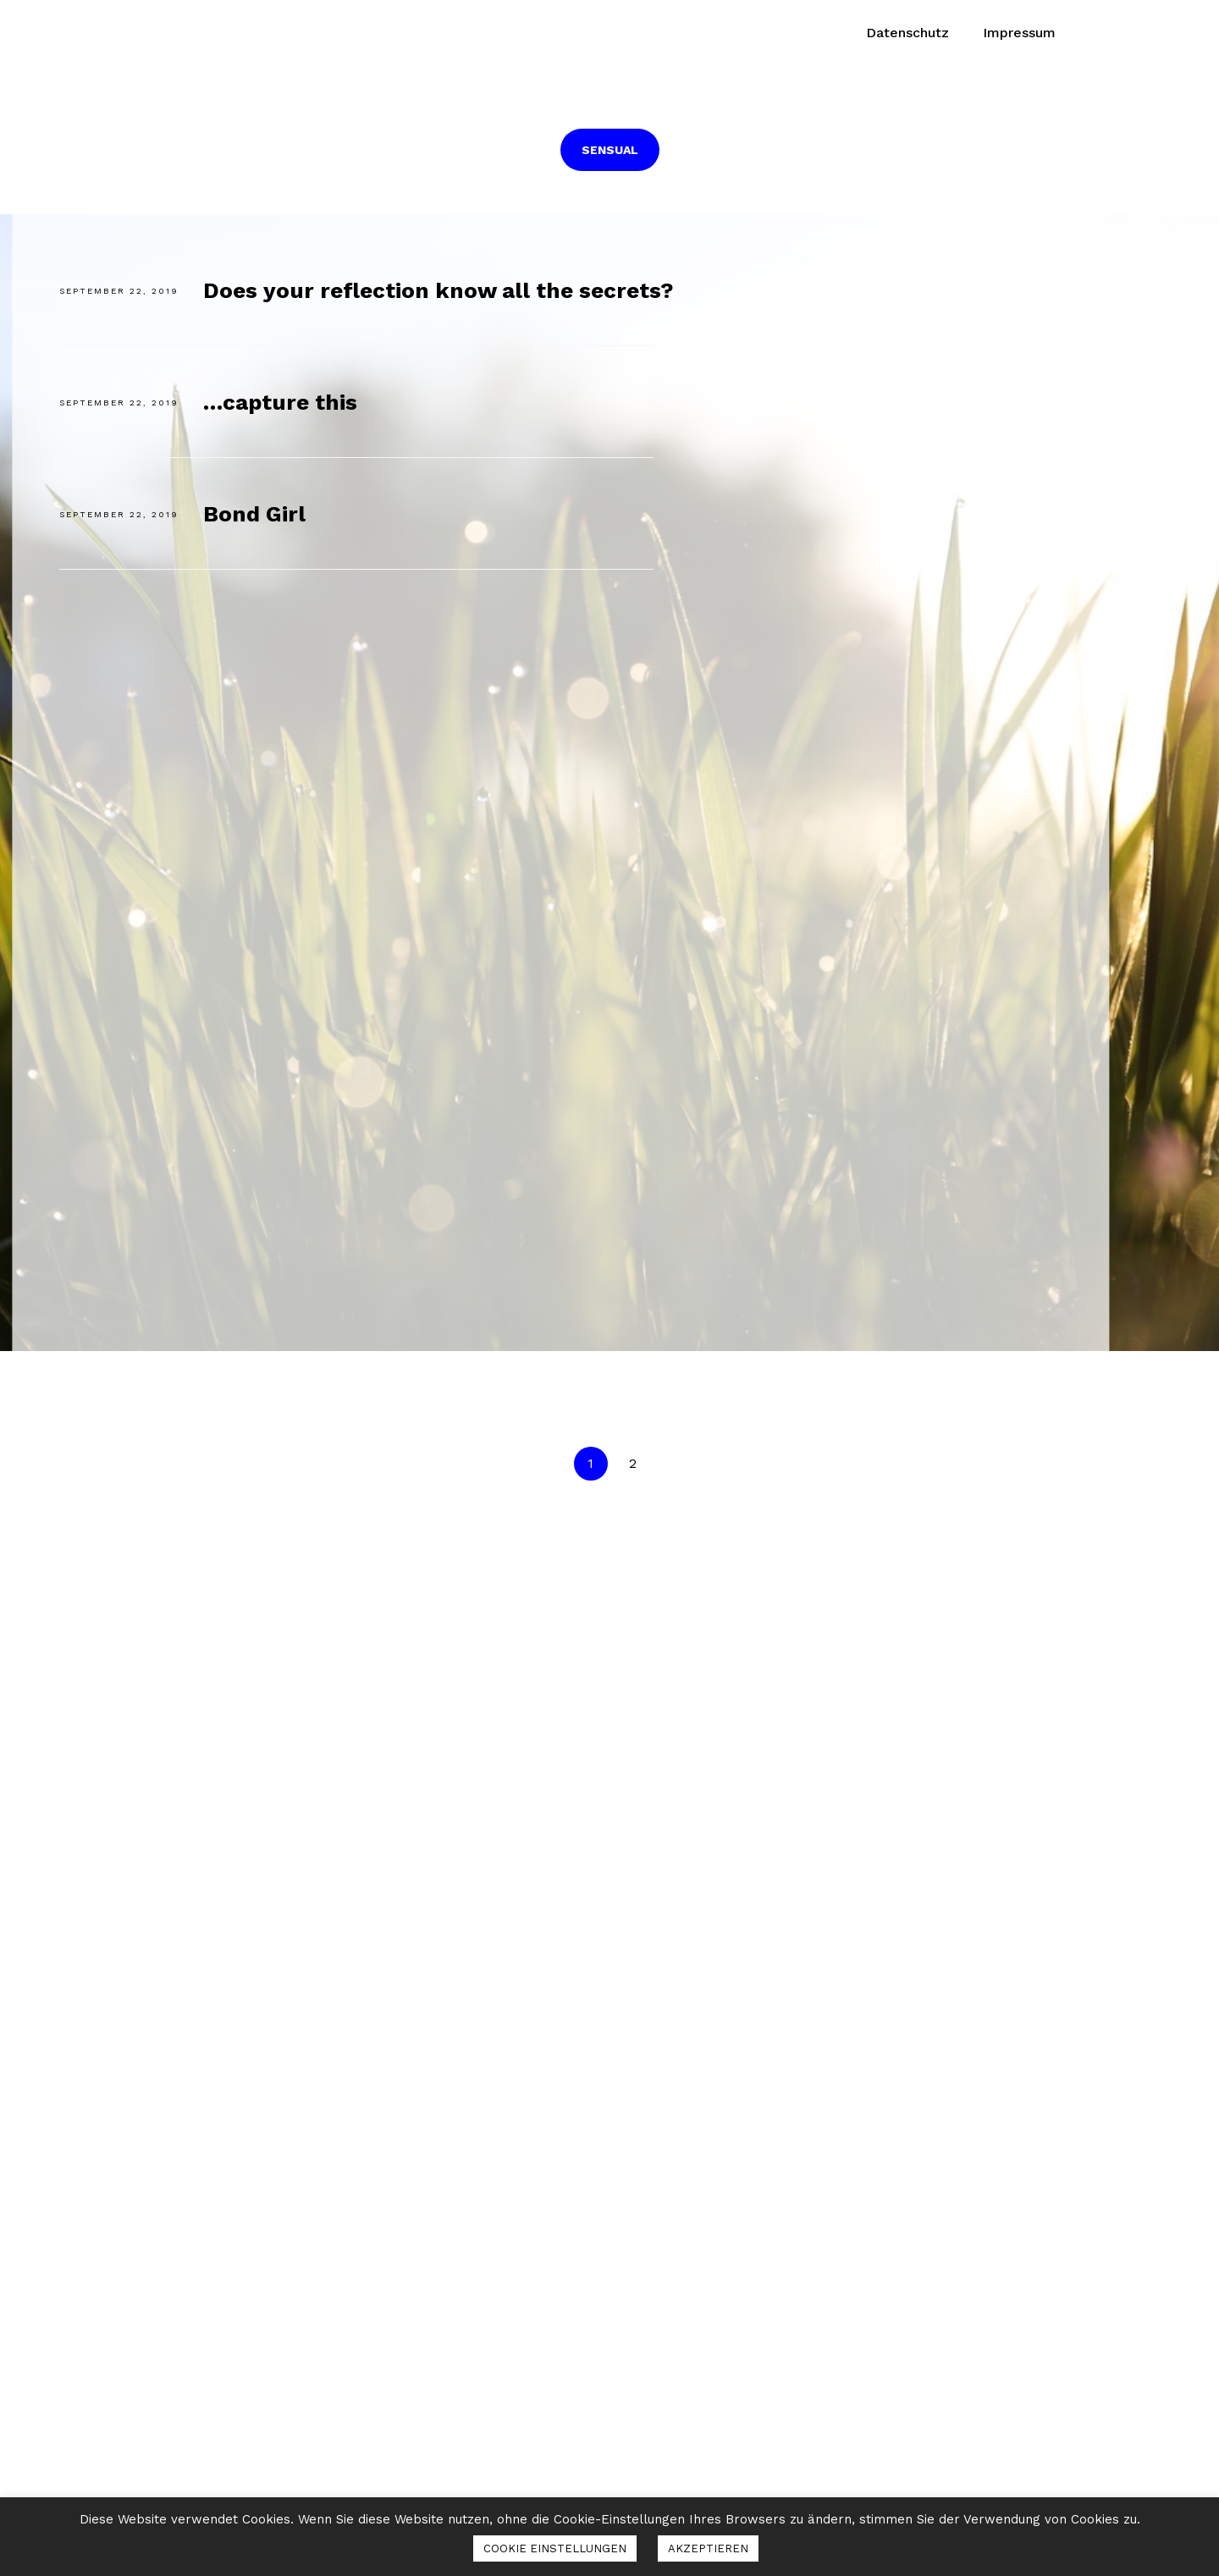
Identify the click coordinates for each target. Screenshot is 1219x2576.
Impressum (1019, 33)
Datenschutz (907, 33)
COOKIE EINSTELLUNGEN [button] (554, 2548)
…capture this (280, 402)
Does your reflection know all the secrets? (438, 290)
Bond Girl (254, 514)
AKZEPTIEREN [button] (708, 2548)
